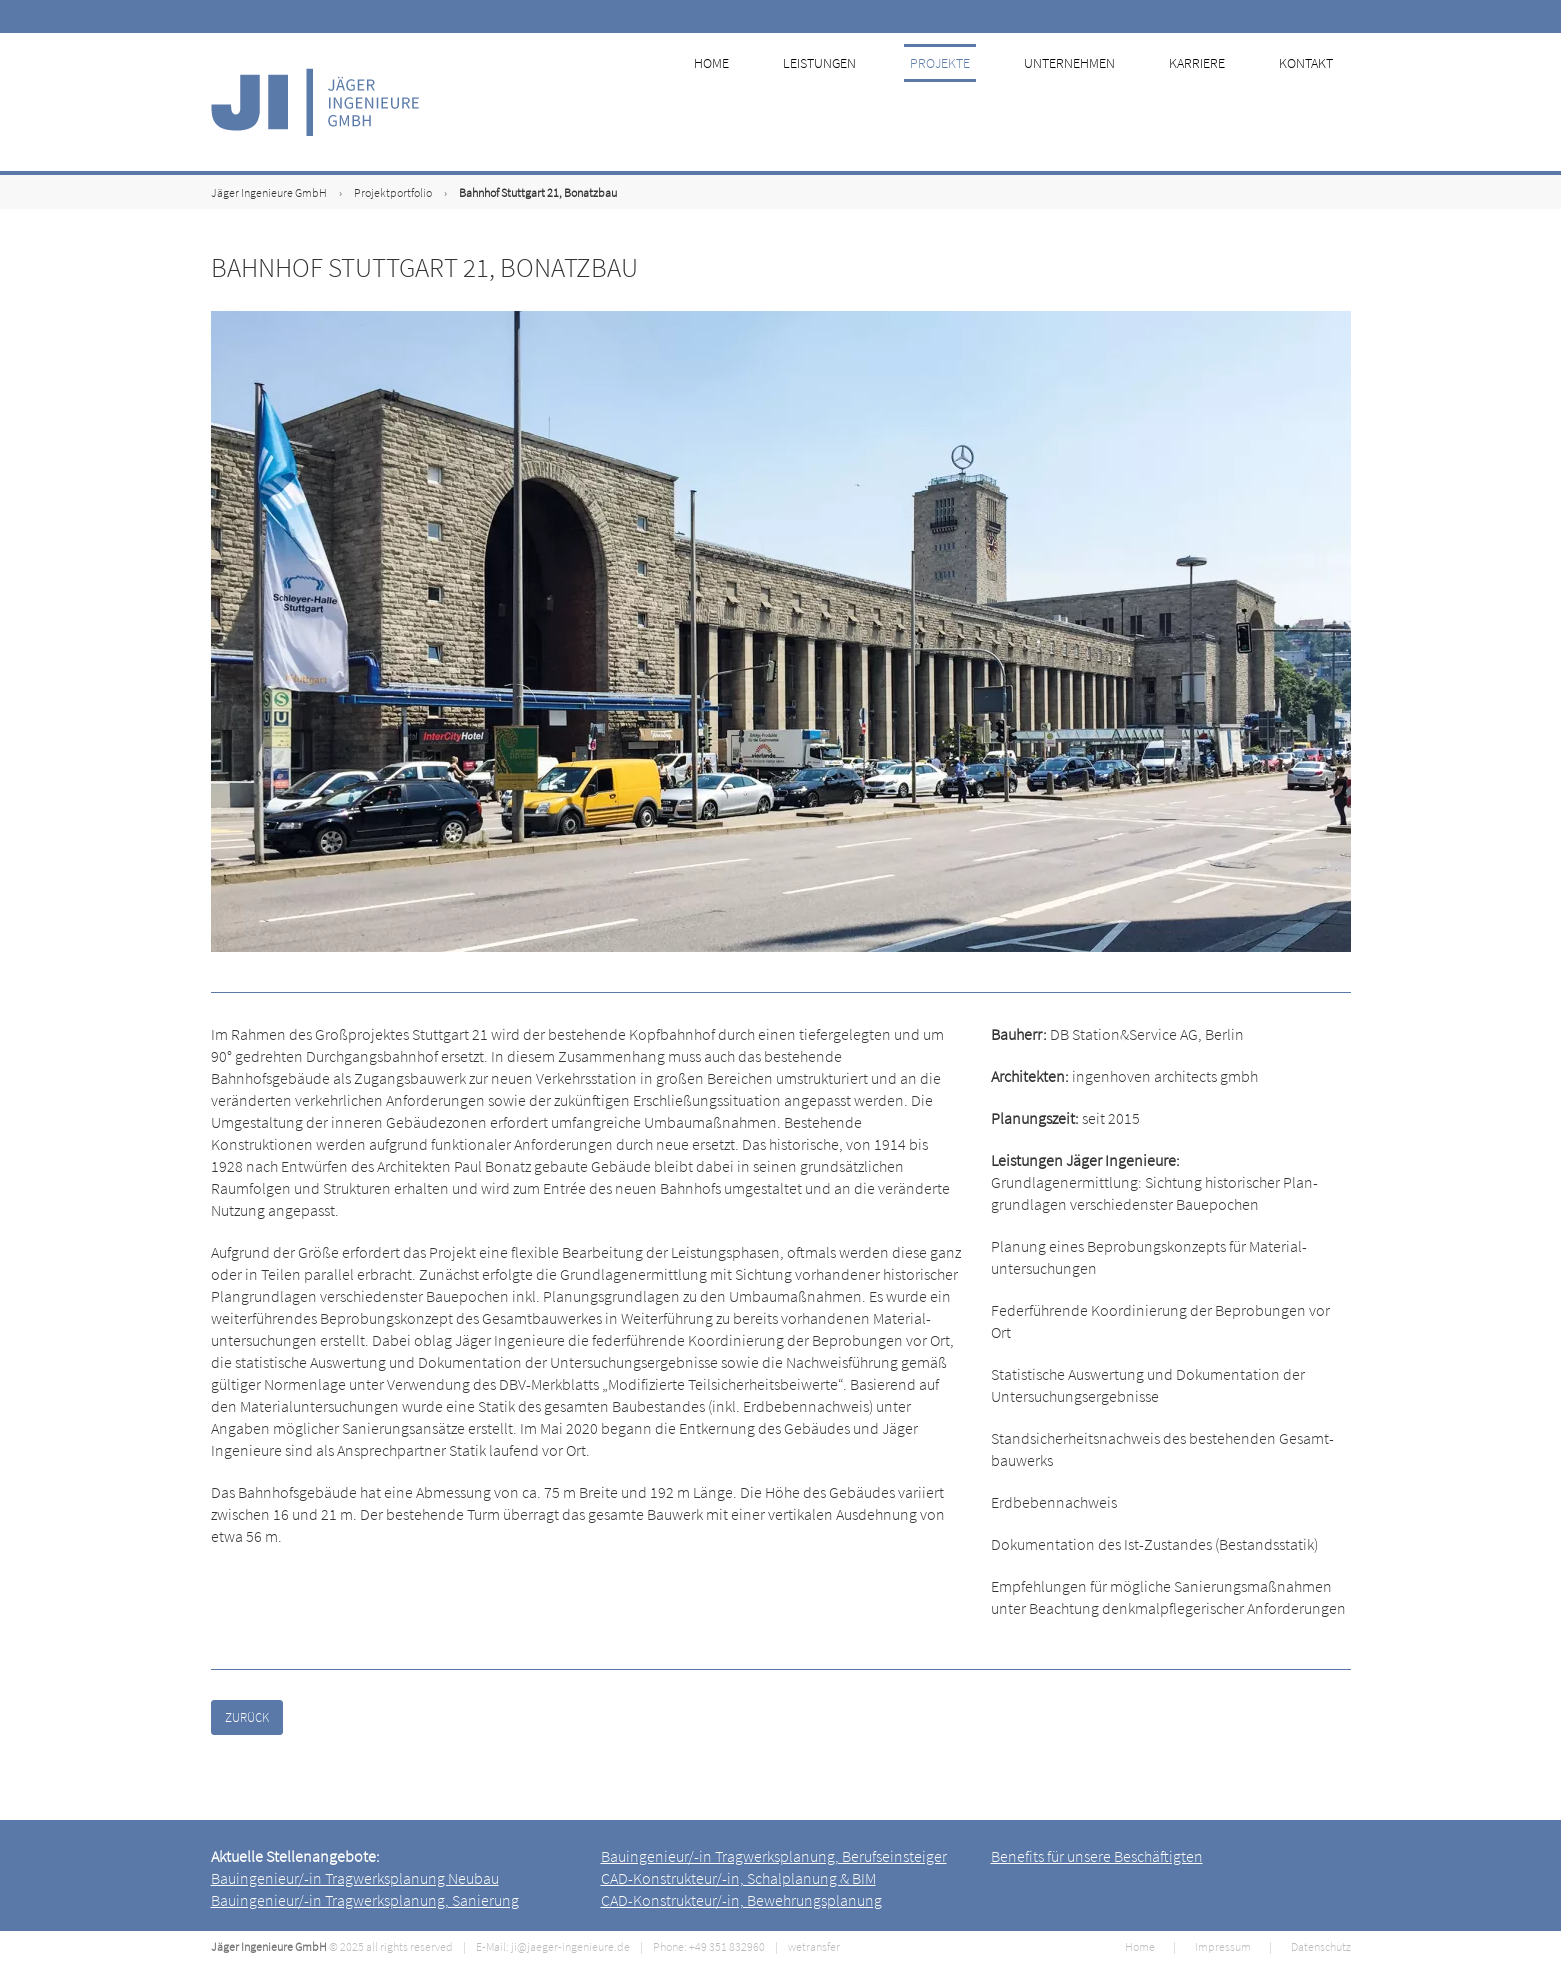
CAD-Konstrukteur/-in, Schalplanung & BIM (738, 1878)
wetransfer (814, 1946)
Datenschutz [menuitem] (1321, 1946)
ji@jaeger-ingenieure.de (570, 1946)
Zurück (247, 1717)
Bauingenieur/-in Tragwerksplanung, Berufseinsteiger (774, 1856)
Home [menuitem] (738, 102)
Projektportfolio (393, 192)
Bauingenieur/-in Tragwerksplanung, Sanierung (365, 1900)
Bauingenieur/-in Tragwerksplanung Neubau (355, 1878)
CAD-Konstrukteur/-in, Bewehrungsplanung (741, 1900)
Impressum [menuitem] (1223, 1946)
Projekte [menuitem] (961, 102)
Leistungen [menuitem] (843, 102)
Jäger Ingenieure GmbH (269, 192)
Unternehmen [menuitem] (1087, 102)
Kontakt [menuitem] (1318, 102)
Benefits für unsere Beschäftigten (1097, 1856)
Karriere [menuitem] (1212, 102)
